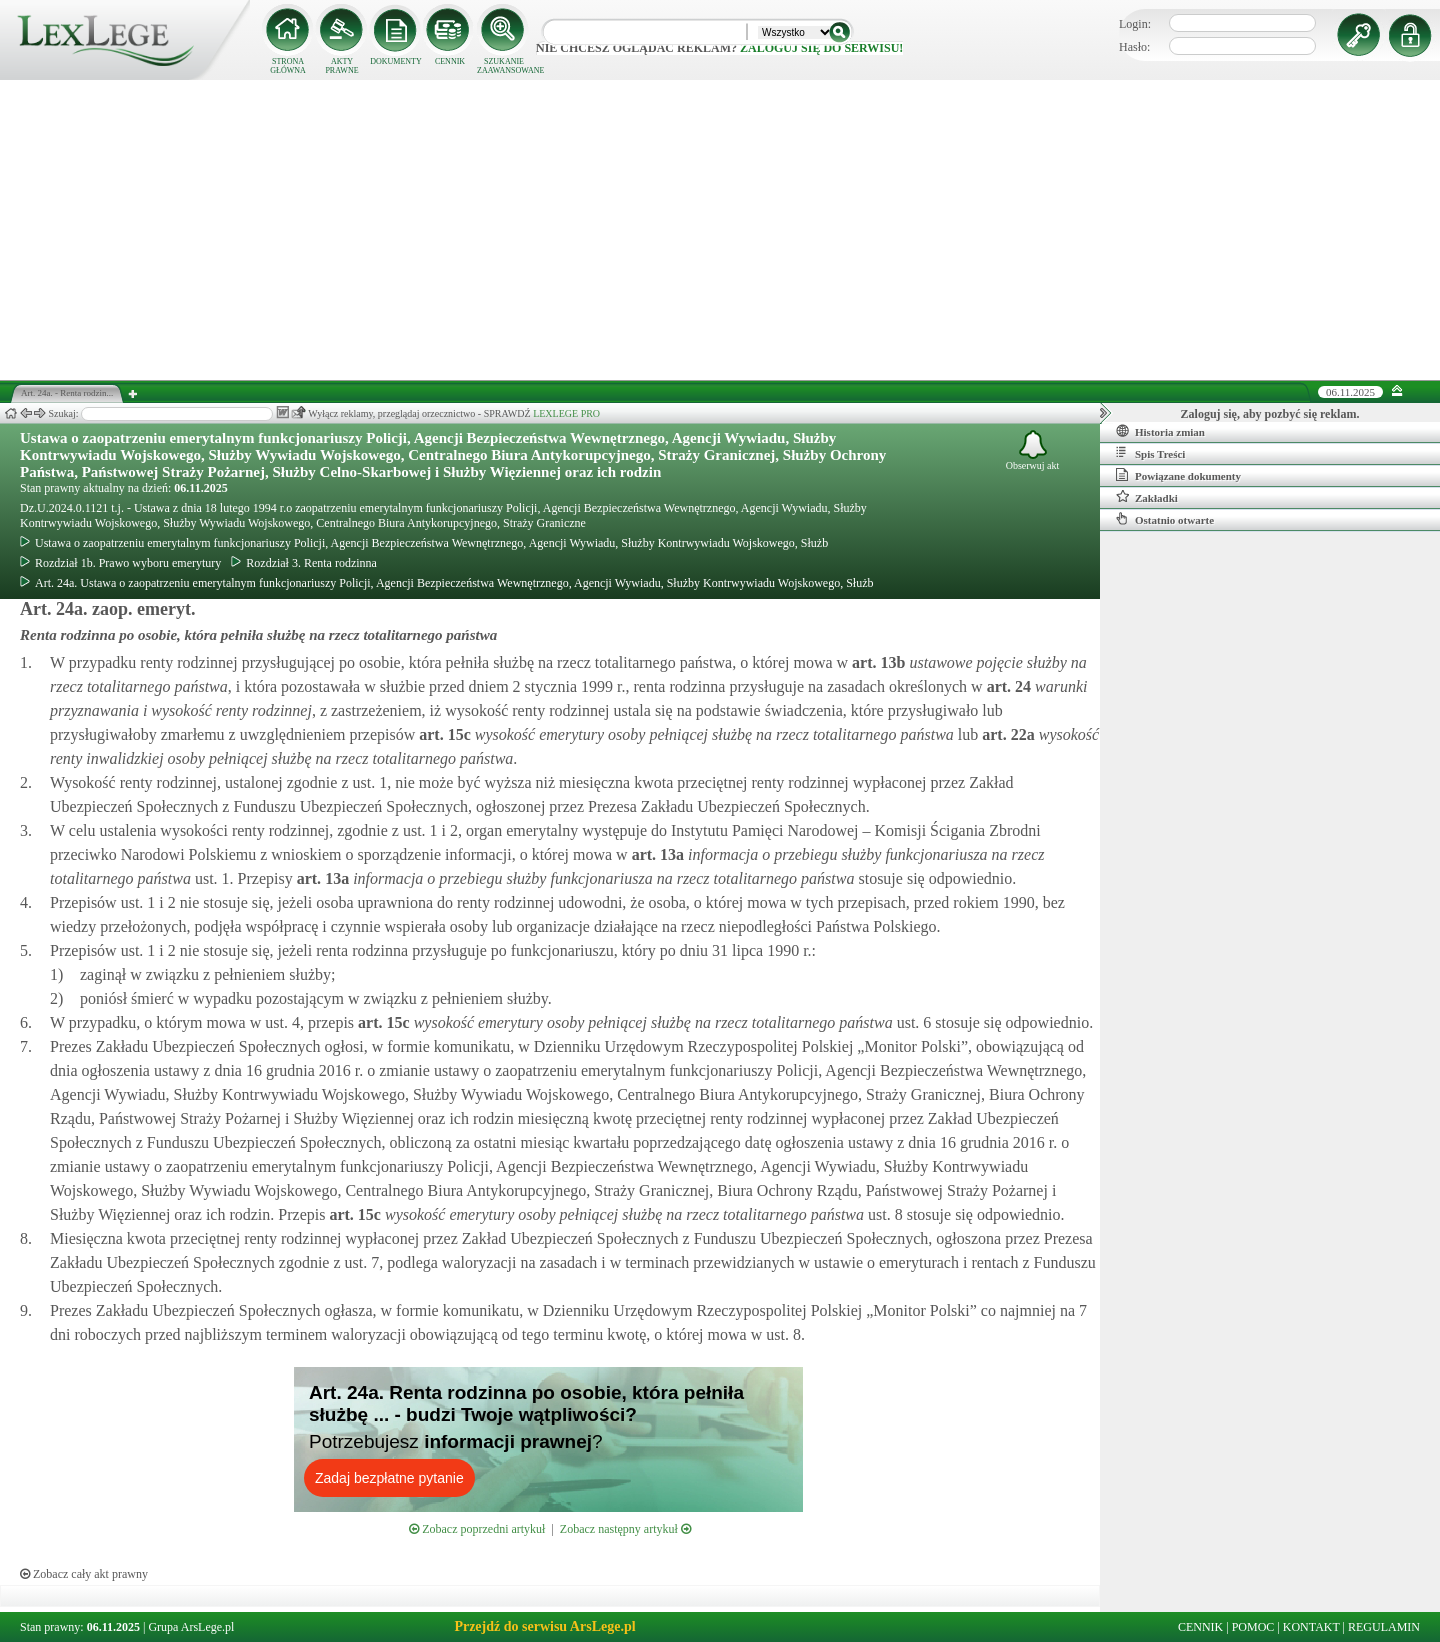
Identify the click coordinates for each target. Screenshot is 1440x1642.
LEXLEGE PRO (566, 413)
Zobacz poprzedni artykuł (477, 1529)
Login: (1135, 24)
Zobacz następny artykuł (625, 1529)
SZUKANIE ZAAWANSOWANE (504, 66)
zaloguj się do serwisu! (821, 48)
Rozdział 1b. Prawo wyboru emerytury (120, 563)
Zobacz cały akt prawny (84, 1574)
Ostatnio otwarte (1165, 519)
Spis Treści (1150, 453)
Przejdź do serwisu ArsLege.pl (544, 1626)
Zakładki (1147, 497)
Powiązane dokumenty (1178, 475)
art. (876, 662)
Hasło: (1134, 47)
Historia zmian (1160, 431)
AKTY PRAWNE (341, 66)
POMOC (1253, 1627)
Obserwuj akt (1033, 450)
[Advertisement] (720, 230)
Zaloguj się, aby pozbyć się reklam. (1270, 414)
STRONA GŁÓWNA (288, 66)
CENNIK (450, 61)
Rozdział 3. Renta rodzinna (304, 563)
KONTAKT (1311, 1627)
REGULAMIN (1384, 1627)
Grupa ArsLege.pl (191, 1627)
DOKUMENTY (396, 61)
